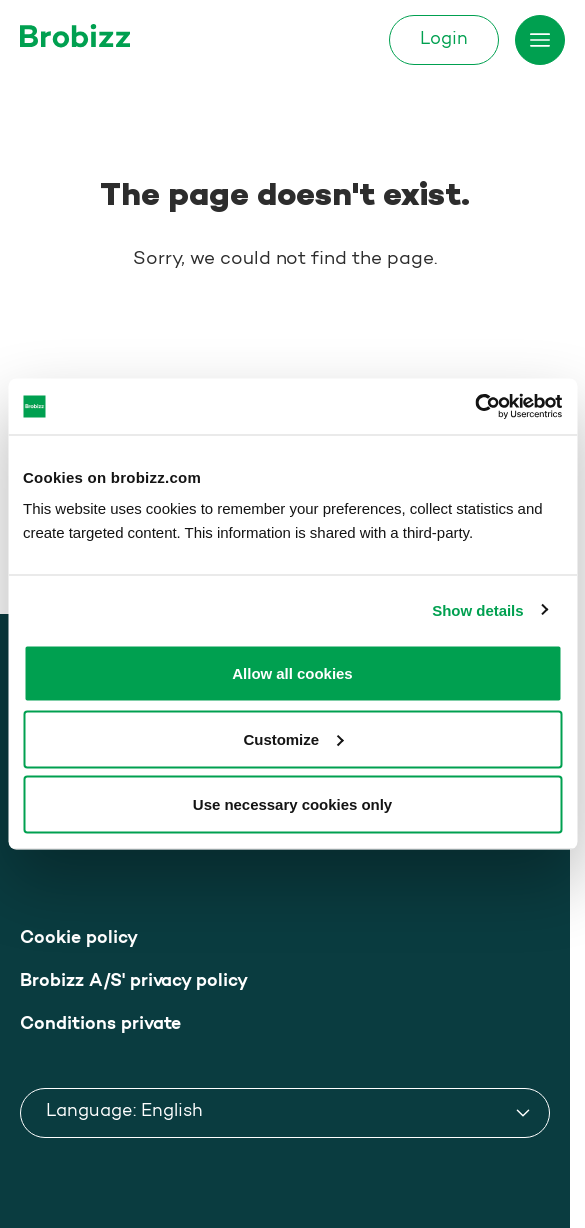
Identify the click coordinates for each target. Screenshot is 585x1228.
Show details (477, 609)
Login (444, 40)
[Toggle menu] (540, 40)
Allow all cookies (292, 673)
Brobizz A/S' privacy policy (134, 981)
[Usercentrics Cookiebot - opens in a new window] (474, 407)
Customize (293, 738)
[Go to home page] (75, 35)
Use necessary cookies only (292, 804)
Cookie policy (79, 938)
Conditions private (100, 1024)
